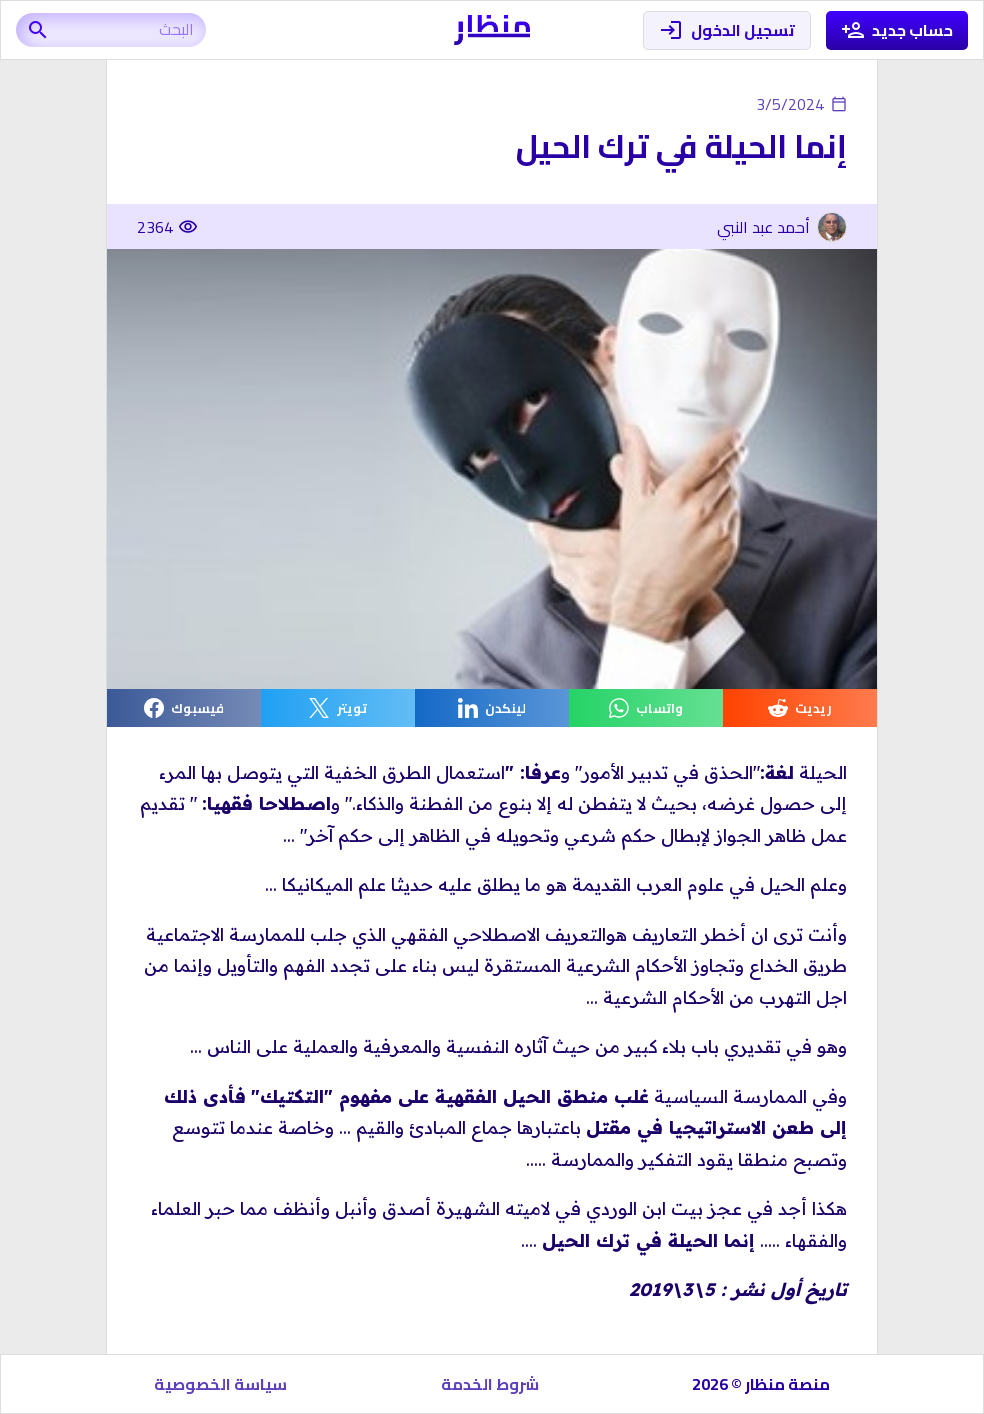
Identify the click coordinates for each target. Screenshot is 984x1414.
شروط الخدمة (490, 1384)
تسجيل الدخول (727, 30)
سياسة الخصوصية (220, 1384)
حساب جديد (897, 30)
